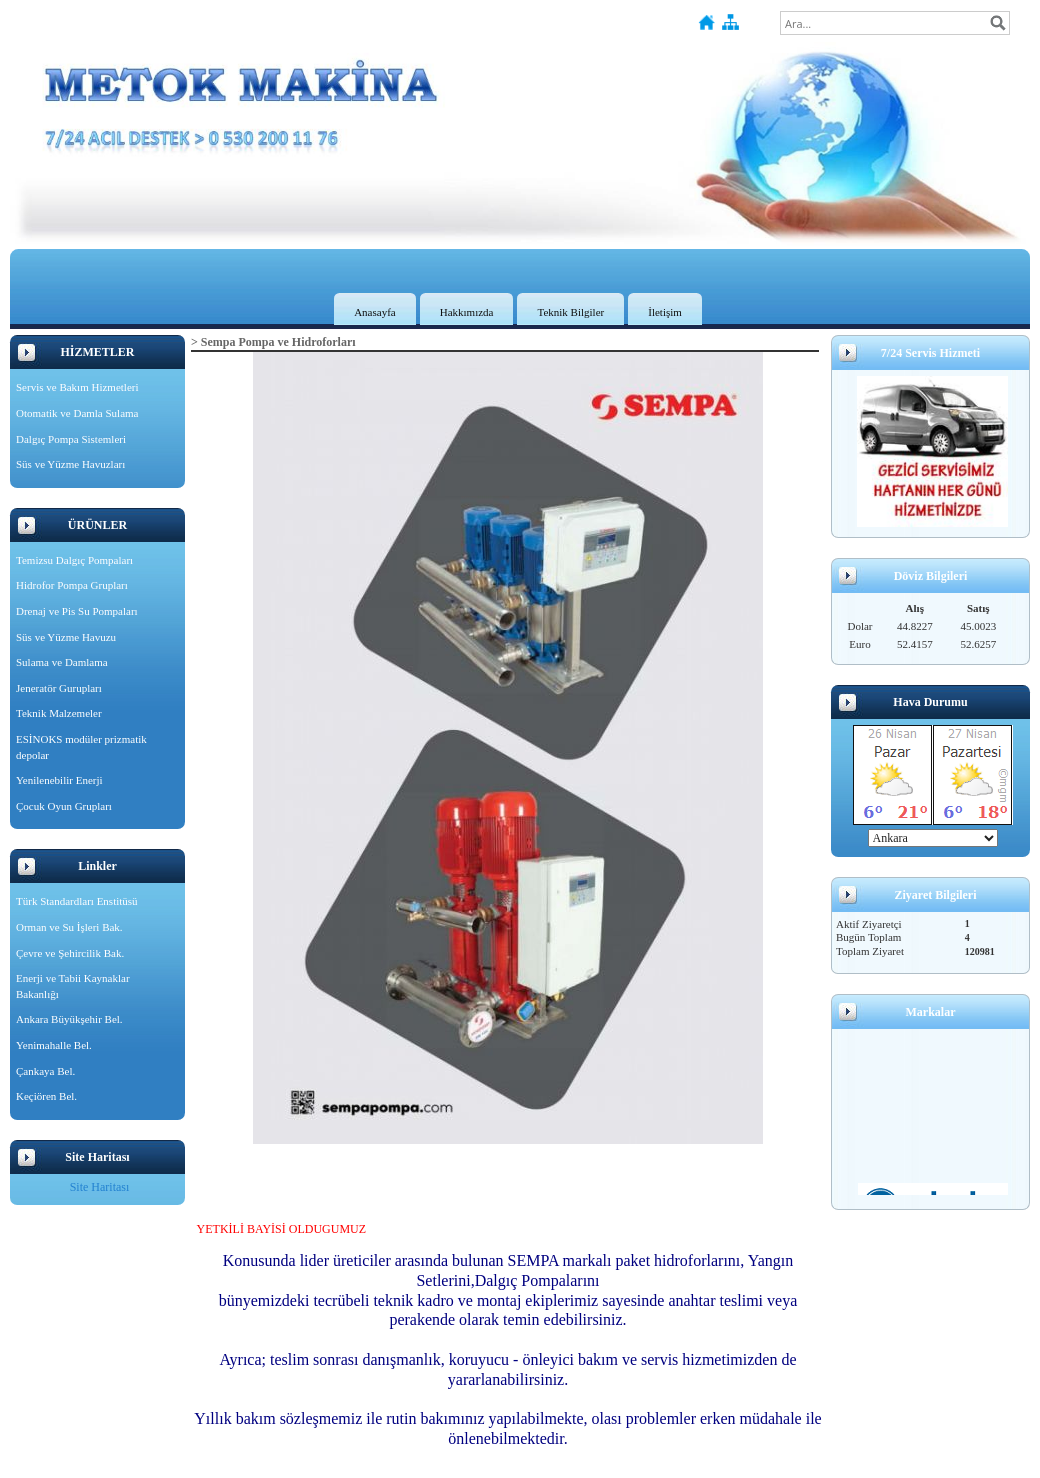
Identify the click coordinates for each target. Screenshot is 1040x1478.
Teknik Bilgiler (570, 312)
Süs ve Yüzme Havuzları (70, 464)
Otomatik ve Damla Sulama (77, 413)
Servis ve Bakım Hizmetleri (77, 387)
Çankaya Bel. (45, 1071)
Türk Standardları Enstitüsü (77, 901)
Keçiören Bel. (46, 1096)
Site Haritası (100, 1187)
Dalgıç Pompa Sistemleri (71, 439)
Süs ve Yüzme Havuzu (66, 637)
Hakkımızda (467, 312)
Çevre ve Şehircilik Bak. (70, 953)
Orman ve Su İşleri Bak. (69, 927)
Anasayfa (375, 312)
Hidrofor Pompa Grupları (72, 585)
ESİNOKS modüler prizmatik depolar (81, 747)
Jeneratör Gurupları (59, 688)
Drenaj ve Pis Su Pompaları (77, 611)
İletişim (665, 312)
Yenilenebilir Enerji (59, 780)
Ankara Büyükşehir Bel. (69, 1019)
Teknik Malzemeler (59, 713)
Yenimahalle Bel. (54, 1045)
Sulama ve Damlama (62, 662)
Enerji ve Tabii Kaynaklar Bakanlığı (73, 986)
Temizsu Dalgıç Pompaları (74, 560)
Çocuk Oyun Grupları (64, 806)
